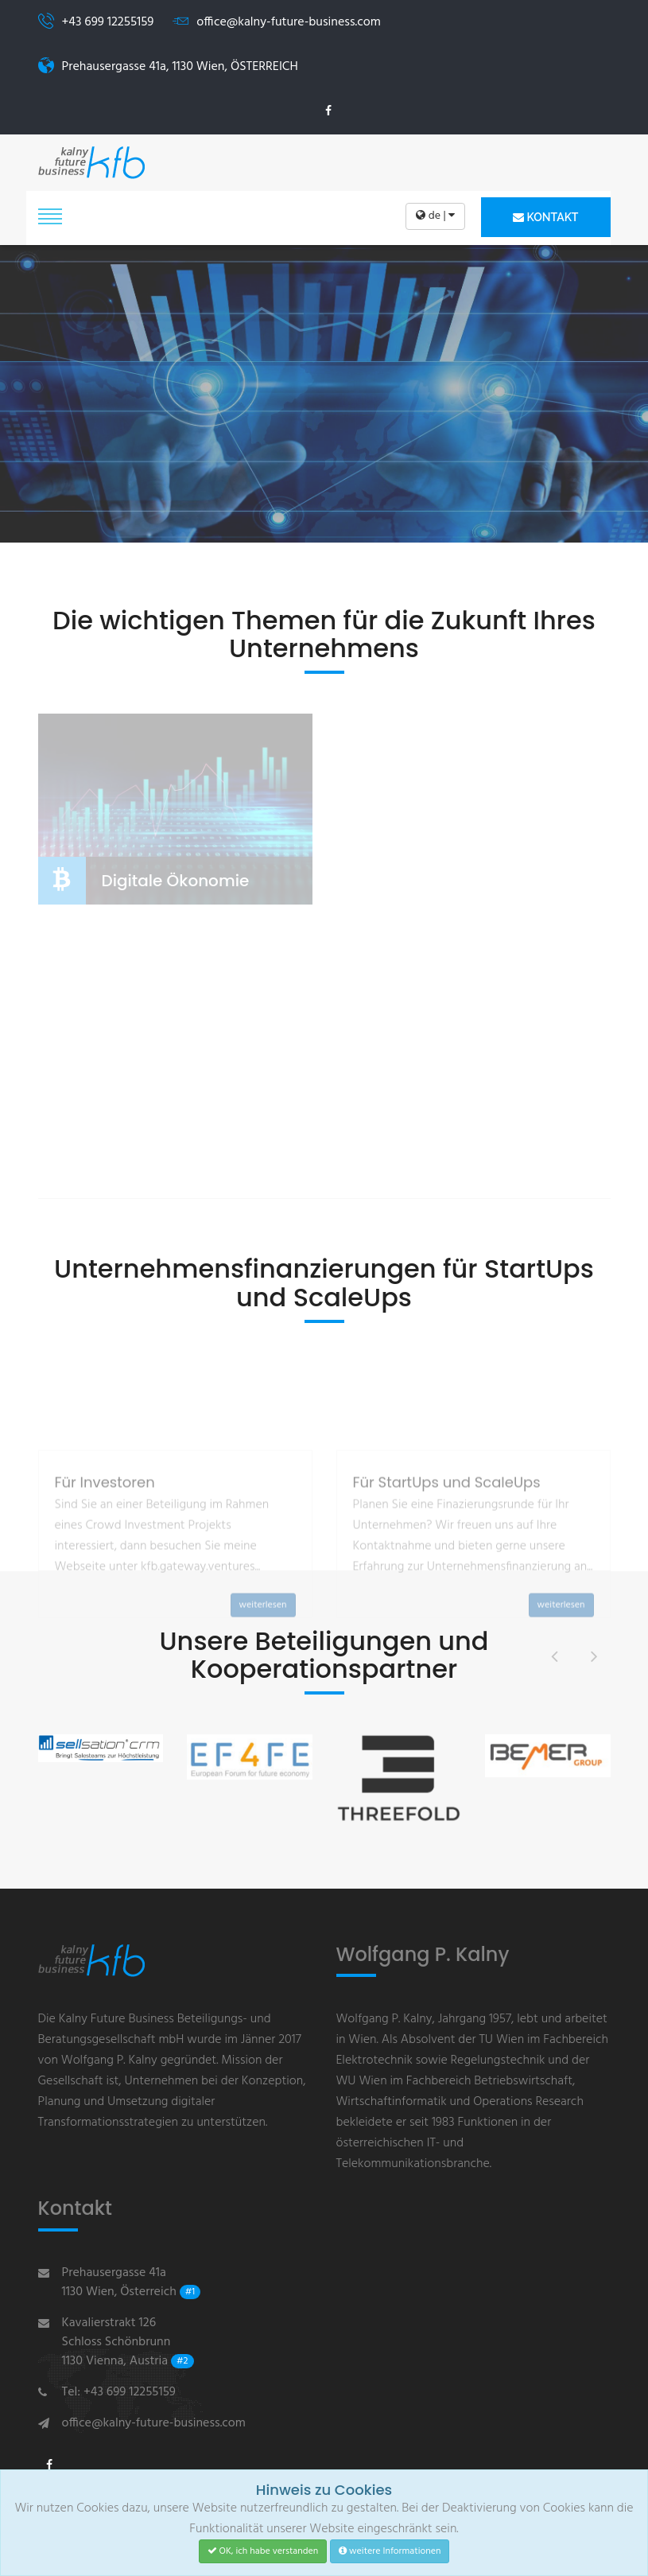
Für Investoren (105, 1560)
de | (435, 216)
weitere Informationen (389, 2551)
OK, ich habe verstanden (263, 2551)
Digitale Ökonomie (176, 881)
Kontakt (545, 217)
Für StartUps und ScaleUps (447, 1560)
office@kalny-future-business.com (154, 2423)
